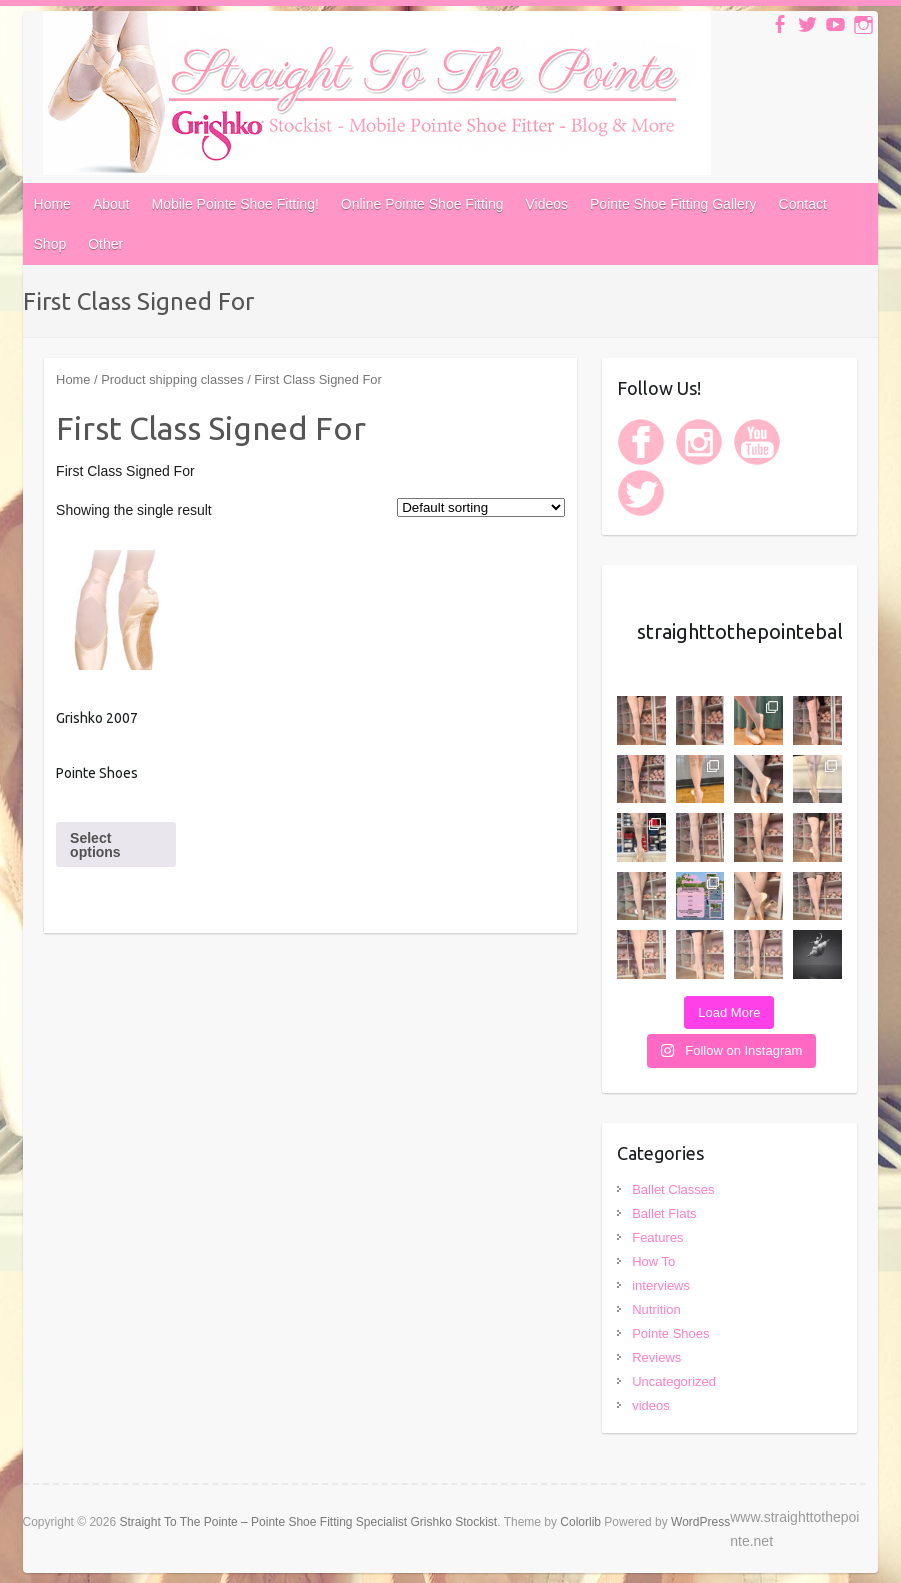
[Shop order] (481, 507)
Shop (50, 244)
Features (657, 1237)
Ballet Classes (673, 1189)
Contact (803, 204)
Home (52, 204)
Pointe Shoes (670, 1333)
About (111, 204)
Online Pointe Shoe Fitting (422, 204)
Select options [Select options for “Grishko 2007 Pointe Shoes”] (95, 845)
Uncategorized (674, 1381)
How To (653, 1261)
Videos (546, 204)
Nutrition (656, 1309)
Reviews (656, 1357)
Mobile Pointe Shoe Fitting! (234, 204)
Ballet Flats (664, 1213)
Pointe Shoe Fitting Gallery (673, 204)
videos (651, 1405)
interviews (661, 1285)
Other (105, 244)
